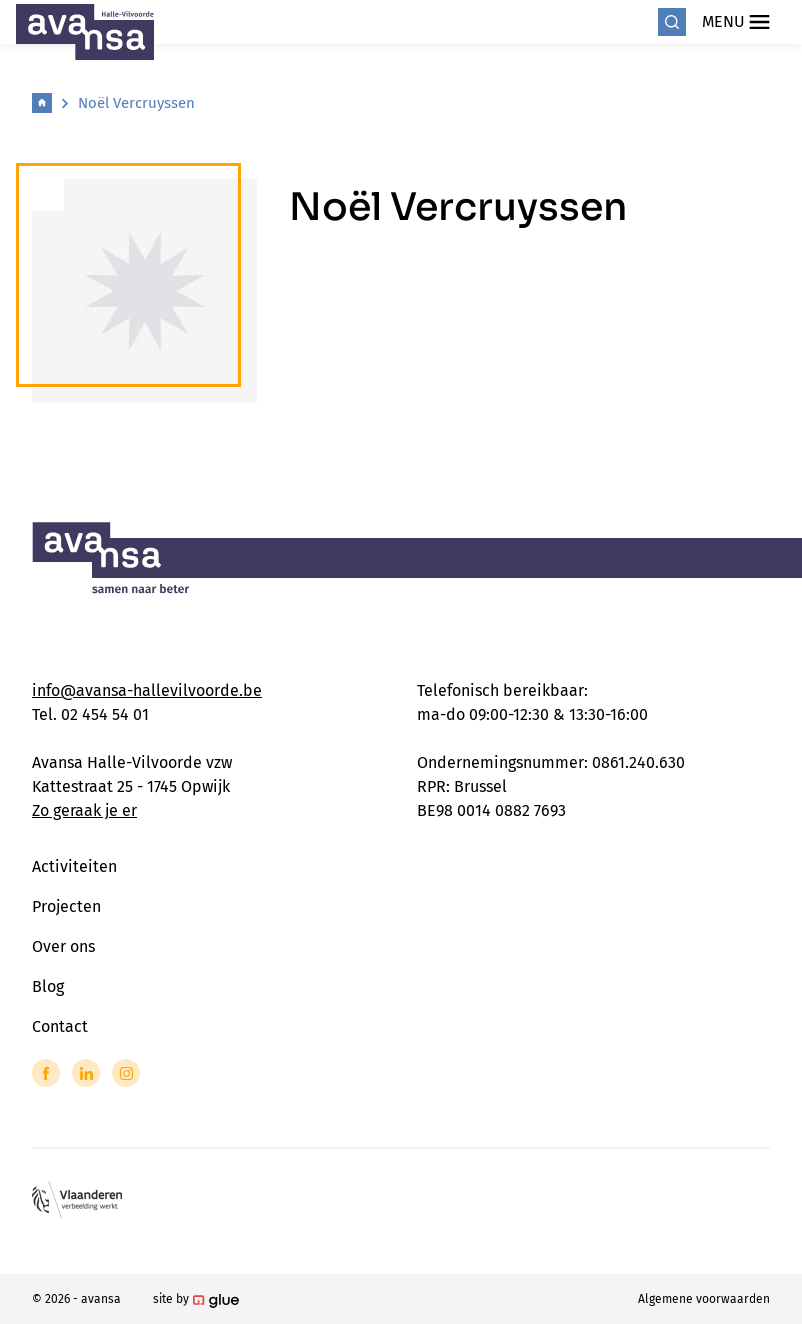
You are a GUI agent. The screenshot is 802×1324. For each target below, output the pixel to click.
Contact (60, 1026)
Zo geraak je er (84, 810)
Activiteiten (74, 866)
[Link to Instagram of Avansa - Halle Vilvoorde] (126, 1073)
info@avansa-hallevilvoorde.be (147, 690)
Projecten (66, 906)
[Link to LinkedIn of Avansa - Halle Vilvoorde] (86, 1073)
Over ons (63, 946)
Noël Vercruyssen (136, 103)
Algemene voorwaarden (704, 1299)
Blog (48, 986)
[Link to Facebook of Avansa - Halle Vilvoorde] (46, 1073)
